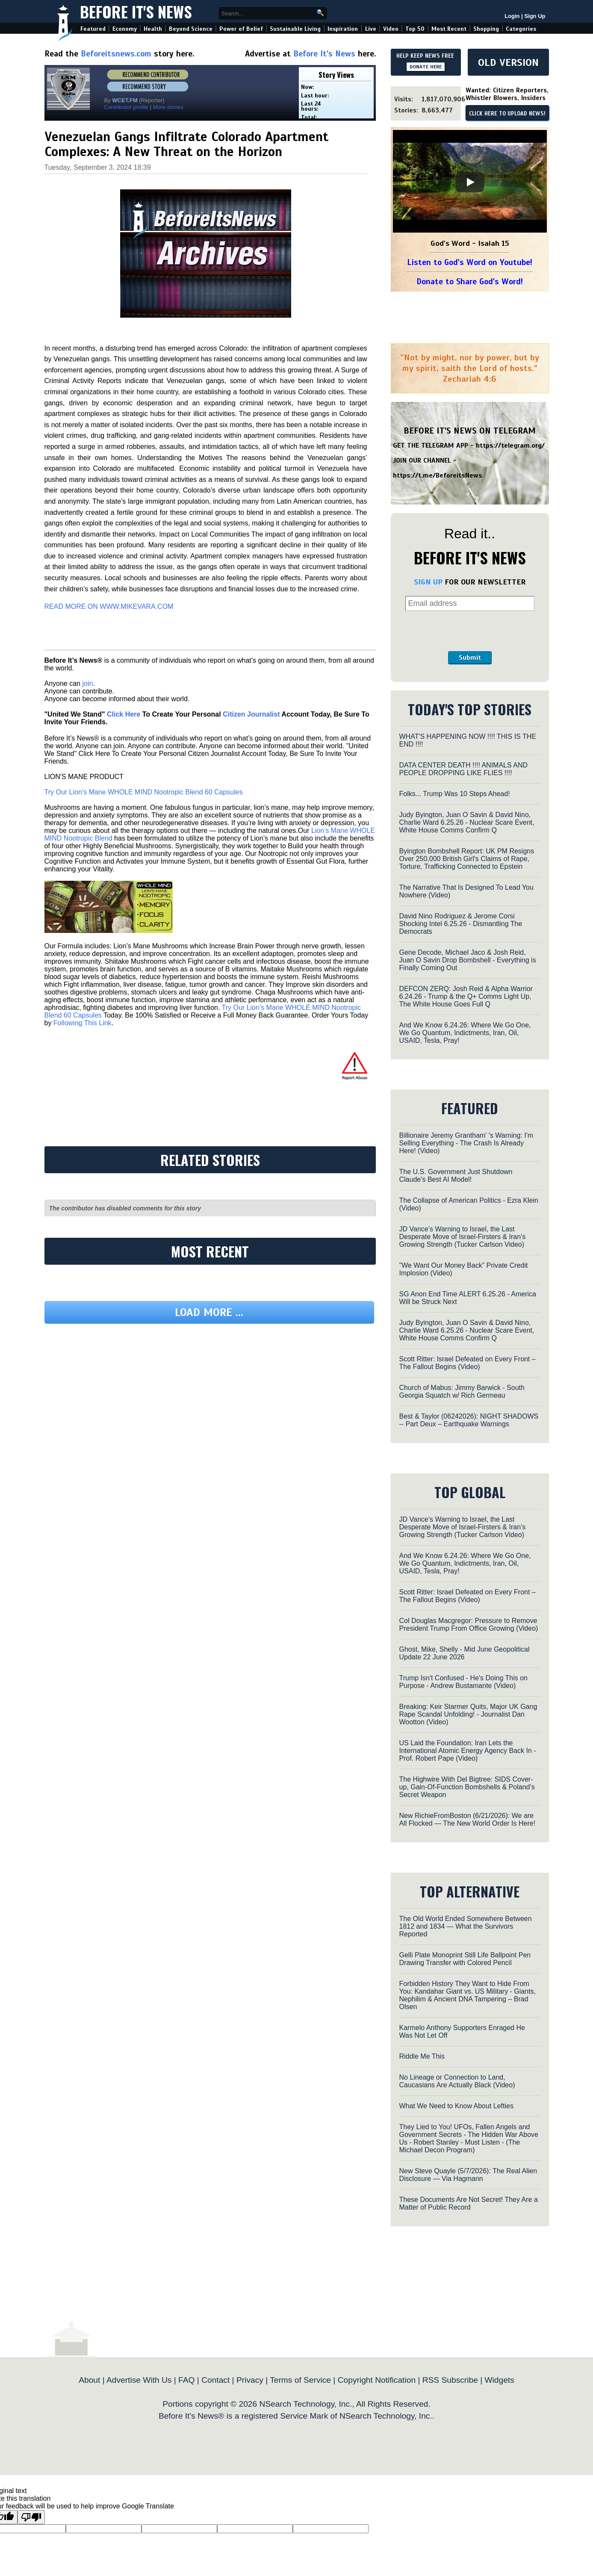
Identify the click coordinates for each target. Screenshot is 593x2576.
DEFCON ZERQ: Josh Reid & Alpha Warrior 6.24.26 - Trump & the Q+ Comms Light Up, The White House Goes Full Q (466, 996)
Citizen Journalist (251, 714)
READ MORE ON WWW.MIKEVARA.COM (109, 606)
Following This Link (82, 1023)
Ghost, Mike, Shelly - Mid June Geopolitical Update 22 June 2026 (464, 1653)
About (89, 2379)
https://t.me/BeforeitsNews (437, 475)
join (87, 683)
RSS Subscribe (450, 2379)
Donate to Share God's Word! (469, 281)
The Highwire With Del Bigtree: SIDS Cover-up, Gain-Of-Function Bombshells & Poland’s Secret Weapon (467, 1787)
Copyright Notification (377, 2379)
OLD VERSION (508, 62)
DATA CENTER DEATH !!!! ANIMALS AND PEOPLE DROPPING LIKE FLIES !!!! (463, 768)
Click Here (123, 714)
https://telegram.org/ (510, 445)
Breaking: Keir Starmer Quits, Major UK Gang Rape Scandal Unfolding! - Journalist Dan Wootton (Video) (468, 1714)
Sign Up (534, 16)
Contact (215, 2379)
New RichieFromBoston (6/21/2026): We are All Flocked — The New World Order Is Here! (467, 1819)
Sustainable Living (295, 28)
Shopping (486, 28)
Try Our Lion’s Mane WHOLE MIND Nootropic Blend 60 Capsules (143, 792)
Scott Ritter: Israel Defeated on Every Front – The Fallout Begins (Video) (467, 1362)
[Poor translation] (31, 2517)
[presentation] (470, 631)
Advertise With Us (138, 2379)
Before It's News (136, 11)
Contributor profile (126, 107)
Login (511, 16)
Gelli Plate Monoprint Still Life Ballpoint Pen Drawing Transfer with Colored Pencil (465, 1958)
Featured (93, 28)
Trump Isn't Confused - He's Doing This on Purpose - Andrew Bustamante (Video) (463, 1681)
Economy (124, 28)
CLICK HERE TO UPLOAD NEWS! (507, 113)
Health (153, 28)
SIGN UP (428, 582)
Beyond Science (190, 28)
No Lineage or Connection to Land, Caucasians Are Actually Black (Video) (457, 2081)
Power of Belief (241, 28)
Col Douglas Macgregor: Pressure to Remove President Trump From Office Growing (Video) (468, 1624)
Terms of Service (300, 2379)
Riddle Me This (422, 2056)
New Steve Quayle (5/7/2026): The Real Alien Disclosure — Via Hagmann (468, 2174)
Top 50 (415, 28)
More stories (168, 107)
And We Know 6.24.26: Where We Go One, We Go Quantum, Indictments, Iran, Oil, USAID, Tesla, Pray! (465, 1032)
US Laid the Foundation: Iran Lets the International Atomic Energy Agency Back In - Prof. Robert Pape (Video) (467, 1750)
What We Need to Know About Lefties (456, 2106)
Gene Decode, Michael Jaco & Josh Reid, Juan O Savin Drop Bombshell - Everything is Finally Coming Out (467, 960)
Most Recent (448, 28)
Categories (521, 28)
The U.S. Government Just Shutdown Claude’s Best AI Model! (456, 1175)
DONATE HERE (426, 67)
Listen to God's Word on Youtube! (469, 262)
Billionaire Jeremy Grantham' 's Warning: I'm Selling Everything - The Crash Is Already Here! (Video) (466, 1143)
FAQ (186, 2379)
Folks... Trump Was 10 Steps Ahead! (454, 793)
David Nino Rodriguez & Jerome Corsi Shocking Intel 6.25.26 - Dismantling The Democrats (460, 923)
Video (390, 28)
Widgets (499, 2379)
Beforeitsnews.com (116, 54)
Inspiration (342, 28)
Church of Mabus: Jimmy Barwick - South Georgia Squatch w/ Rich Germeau (462, 1391)
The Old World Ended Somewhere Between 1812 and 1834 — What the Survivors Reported (465, 1926)
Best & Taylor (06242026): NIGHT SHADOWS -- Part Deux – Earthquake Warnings (469, 1420)
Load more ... (209, 1312)
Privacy (249, 2379)
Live (370, 28)
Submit (470, 657)
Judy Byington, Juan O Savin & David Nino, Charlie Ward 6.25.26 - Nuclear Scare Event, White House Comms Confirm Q (466, 822)
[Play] (469, 182)
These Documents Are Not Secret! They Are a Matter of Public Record (468, 2203)
